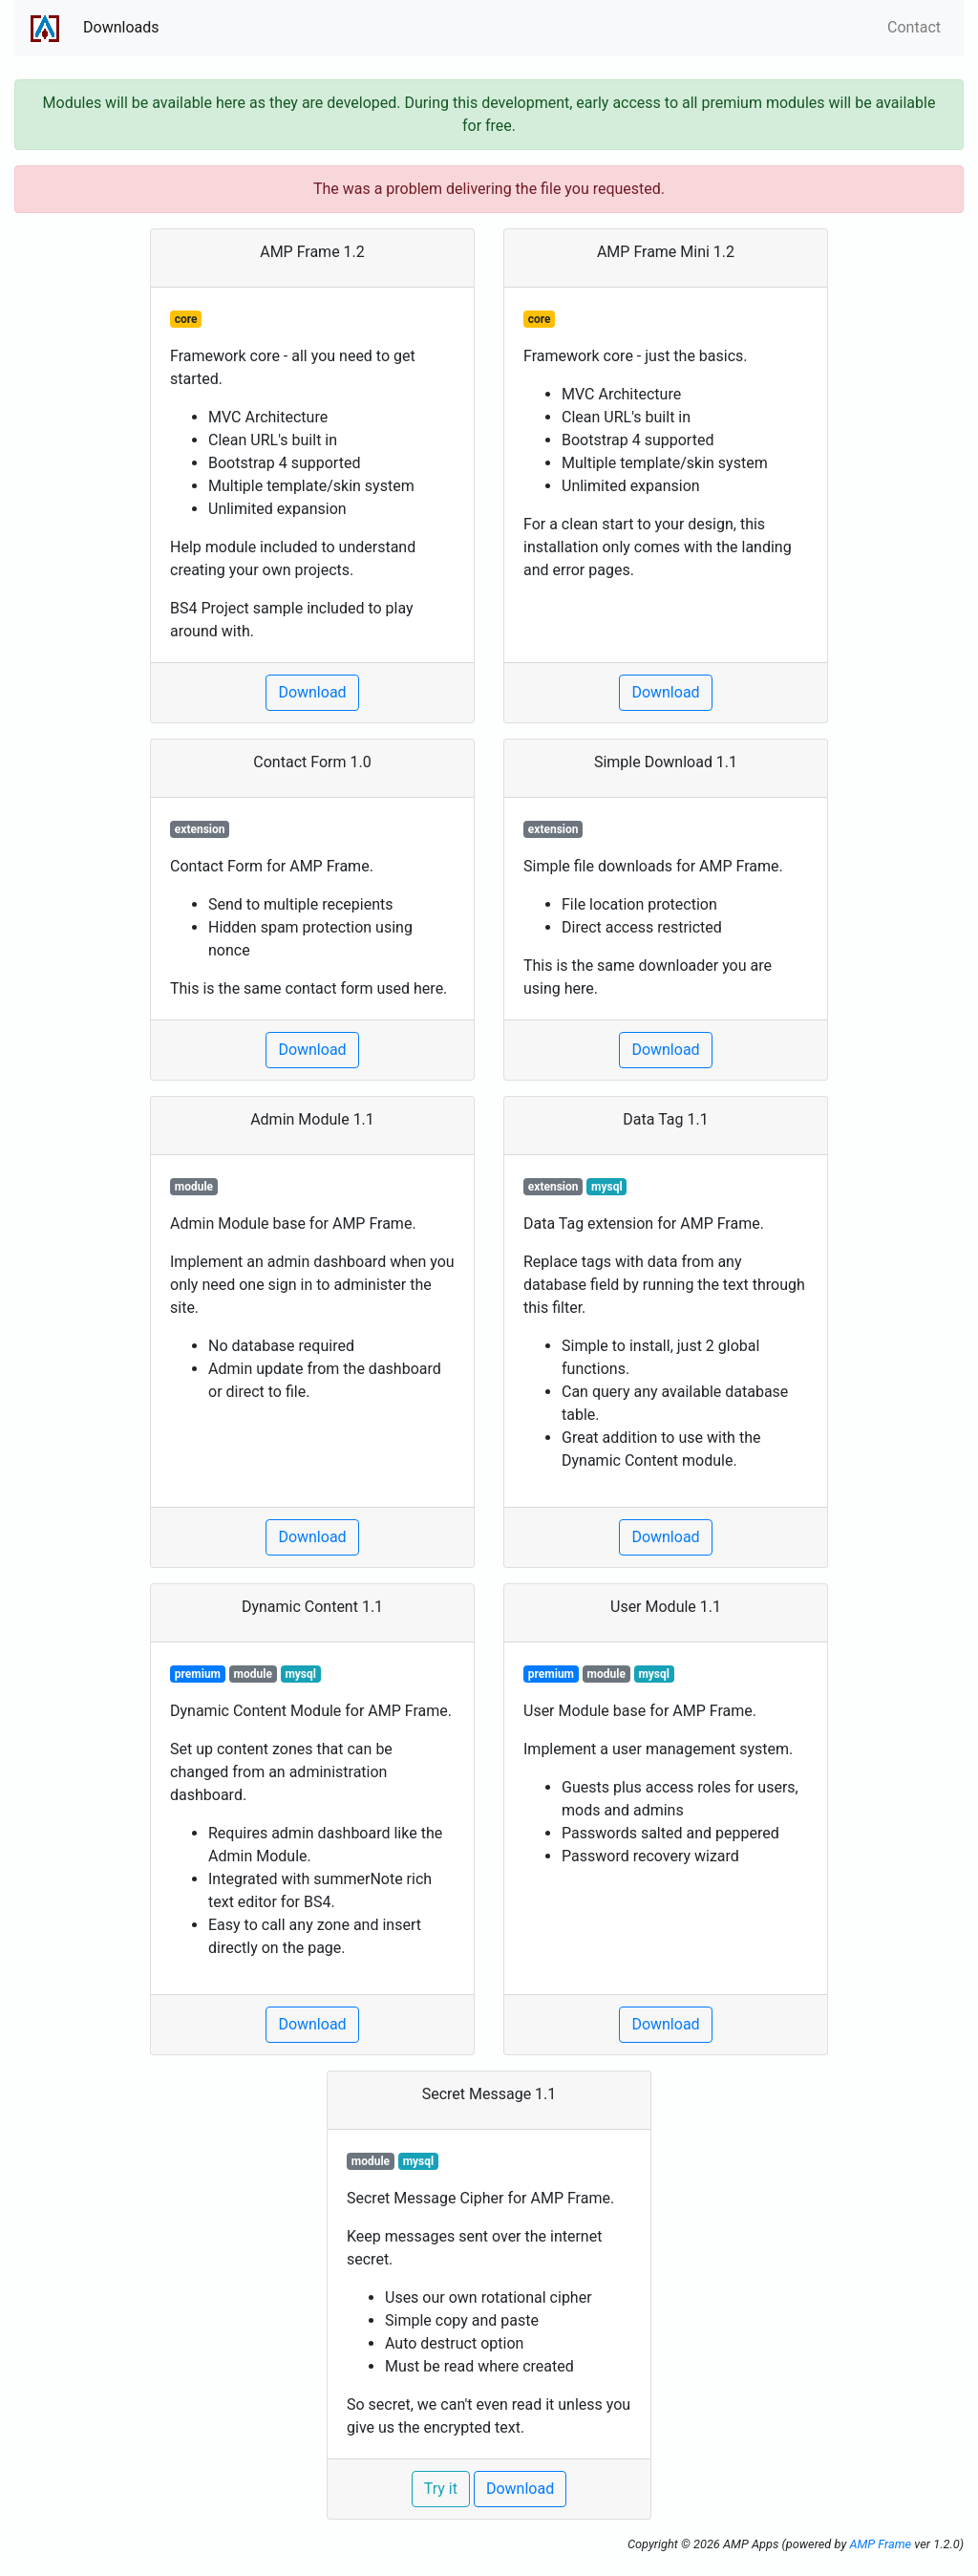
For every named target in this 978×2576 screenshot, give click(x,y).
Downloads (121, 27)
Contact (914, 27)
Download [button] (312, 692)
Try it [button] (440, 2488)
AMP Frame (880, 2544)
